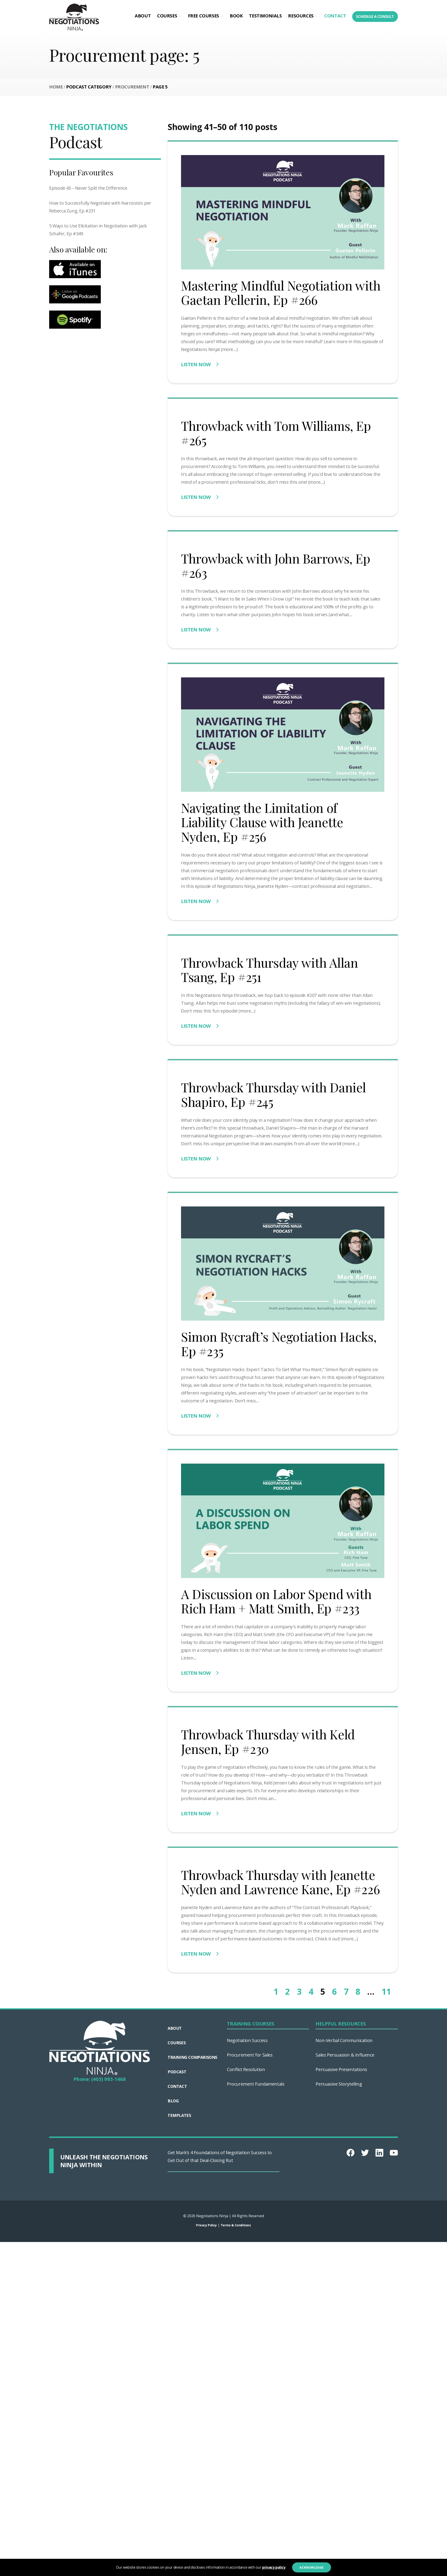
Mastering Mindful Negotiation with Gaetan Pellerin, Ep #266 (280, 292)
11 (386, 1992)
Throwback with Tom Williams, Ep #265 (276, 432)
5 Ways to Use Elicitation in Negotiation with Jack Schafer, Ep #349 (98, 230)
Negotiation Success (247, 2040)
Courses (167, 16)
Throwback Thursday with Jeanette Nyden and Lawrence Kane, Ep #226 (280, 1882)
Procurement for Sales (250, 2055)
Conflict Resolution (246, 2069)
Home (56, 87)
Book (236, 16)
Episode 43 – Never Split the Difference (88, 188)
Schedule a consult (375, 16)
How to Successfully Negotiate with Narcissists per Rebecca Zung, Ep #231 (100, 207)
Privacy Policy (206, 2225)
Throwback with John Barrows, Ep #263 (275, 565)
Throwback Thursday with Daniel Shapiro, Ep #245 (273, 1094)
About (143, 16)
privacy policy (273, 2567)
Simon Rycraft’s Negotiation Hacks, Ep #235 (278, 1343)
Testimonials (265, 16)
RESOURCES (300, 16)
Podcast (177, 2071)
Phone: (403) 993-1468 (100, 2079)
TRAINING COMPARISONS (192, 2057)
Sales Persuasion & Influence (345, 2055)
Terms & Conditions (236, 2225)
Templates (179, 2115)
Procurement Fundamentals (255, 2084)
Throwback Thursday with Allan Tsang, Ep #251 (269, 969)
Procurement (132, 87)
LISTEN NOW (200, 364)
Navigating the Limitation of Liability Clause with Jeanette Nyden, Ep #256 (262, 822)
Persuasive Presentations (341, 2069)
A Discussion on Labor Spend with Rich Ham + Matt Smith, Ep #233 (276, 1601)
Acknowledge (311, 2567)
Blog (173, 2100)
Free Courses (203, 16)
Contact (335, 16)
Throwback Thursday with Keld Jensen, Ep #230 (268, 1741)
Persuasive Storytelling (339, 2084)
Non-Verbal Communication (344, 2040)
